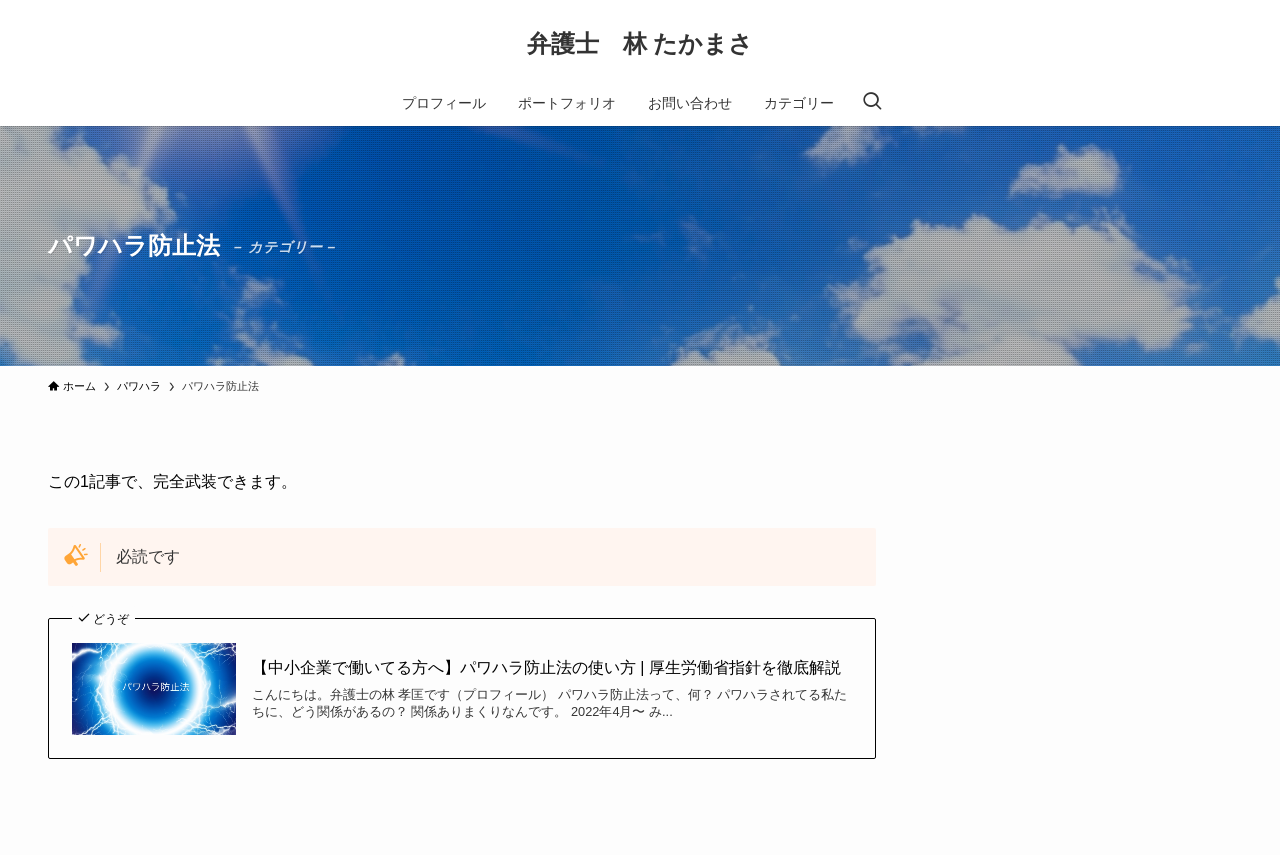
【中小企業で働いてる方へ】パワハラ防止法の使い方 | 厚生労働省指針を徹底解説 (546, 667)
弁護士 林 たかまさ (640, 44)
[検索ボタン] (872, 103)
